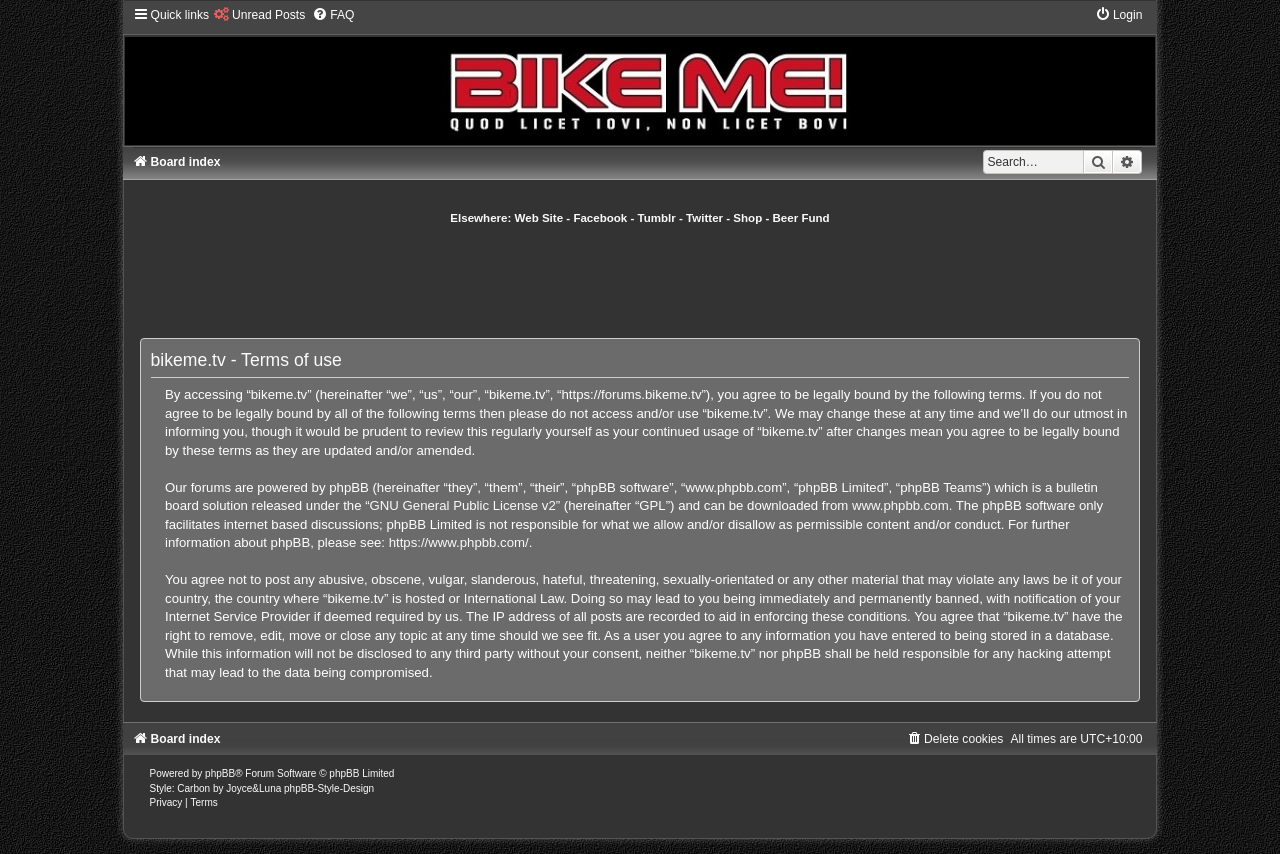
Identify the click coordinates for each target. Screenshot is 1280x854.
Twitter (704, 218)
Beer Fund (801, 218)
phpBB (220, 773)
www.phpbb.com (900, 505)
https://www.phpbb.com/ (459, 542)
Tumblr (657, 218)
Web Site (539, 218)
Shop (747, 218)
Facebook (600, 218)
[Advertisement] (640, 281)
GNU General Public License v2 (463, 505)
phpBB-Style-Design (329, 788)
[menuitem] (259, 15)
